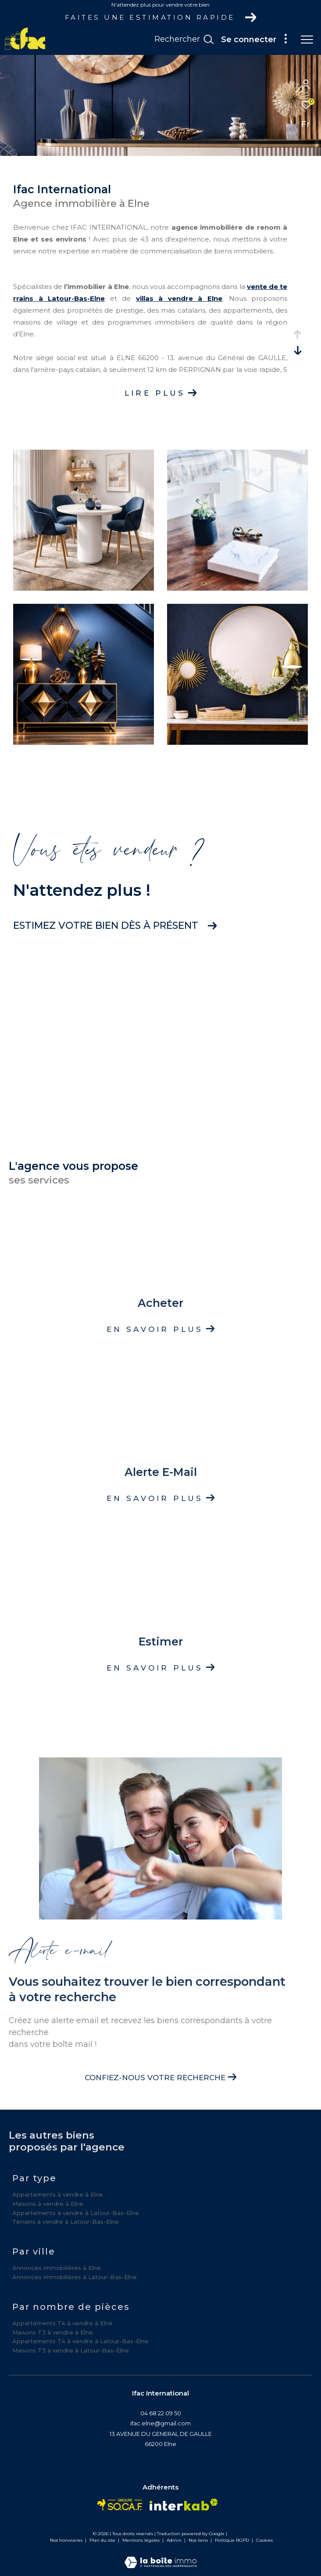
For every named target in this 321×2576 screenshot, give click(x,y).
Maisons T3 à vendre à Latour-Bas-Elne (70, 2350)
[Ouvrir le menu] (307, 39)
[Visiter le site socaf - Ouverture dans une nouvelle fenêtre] (120, 2505)
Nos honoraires (66, 2540)
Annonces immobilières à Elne (56, 2267)
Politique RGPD (232, 2540)
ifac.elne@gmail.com (160, 2423)
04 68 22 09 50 (160, 2413)
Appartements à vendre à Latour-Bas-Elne (75, 2212)
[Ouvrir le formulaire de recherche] (184, 39)
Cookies (264, 2540)
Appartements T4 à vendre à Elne (62, 2323)
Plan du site (103, 2540)
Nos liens (199, 2540)
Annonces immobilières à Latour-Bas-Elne (74, 2276)
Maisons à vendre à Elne (47, 2203)
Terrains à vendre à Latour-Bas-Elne (65, 2221)
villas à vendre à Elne (179, 298)
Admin (175, 2540)
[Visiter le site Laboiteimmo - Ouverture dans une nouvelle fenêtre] (160, 2556)
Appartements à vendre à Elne (57, 2194)
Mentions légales (141, 2540)
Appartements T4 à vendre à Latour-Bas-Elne (80, 2341)
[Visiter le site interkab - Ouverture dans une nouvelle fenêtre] (184, 2505)
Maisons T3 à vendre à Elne (52, 2332)
